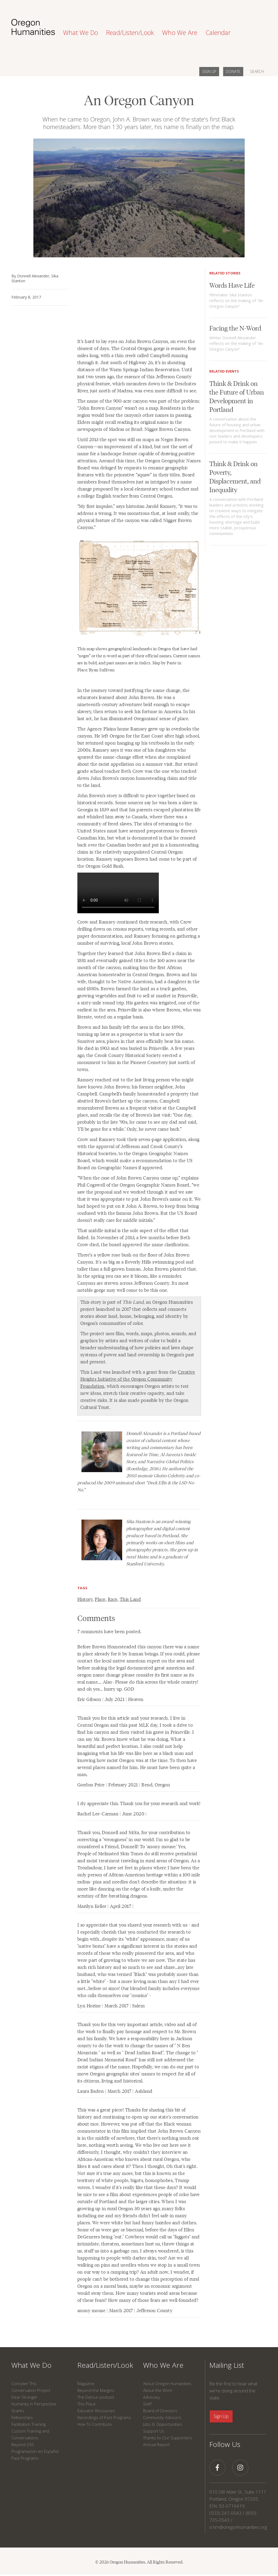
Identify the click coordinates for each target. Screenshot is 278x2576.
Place (100, 1599)
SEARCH (257, 71)
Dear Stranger (24, 2397)
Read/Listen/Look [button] (130, 32)
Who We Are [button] (179, 32)
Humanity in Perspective (33, 2404)
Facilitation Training (28, 2424)
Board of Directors (160, 2410)
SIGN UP (209, 71)
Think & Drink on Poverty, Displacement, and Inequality (235, 476)
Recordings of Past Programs (104, 2417)
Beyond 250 (22, 2444)
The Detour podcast (95, 2397)
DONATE (233, 71)
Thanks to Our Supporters (167, 2437)
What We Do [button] (80, 32)
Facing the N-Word (235, 327)
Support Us (153, 2431)
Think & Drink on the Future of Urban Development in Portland (236, 396)
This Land (130, 1599)
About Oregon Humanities (167, 2383)
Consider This (24, 2383)
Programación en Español (35, 2451)
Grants (17, 2410)
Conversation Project (30, 2390)
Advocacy (151, 2397)
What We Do (31, 2365)
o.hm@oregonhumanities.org (238, 2527)
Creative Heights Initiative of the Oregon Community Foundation (137, 1379)
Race (113, 1599)
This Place (86, 2404)
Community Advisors (162, 2417)
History (85, 1599)
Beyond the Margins (95, 2390)
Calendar (218, 32)
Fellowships (22, 2417)
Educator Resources (96, 2410)
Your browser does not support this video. (118, 893)
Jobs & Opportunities (162, 2424)
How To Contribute (94, 2424)
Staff (147, 2404)
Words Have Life (232, 285)
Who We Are (163, 2365)
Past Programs (25, 2458)
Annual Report (156, 2444)
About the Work (157, 2390)
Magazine (85, 2383)
